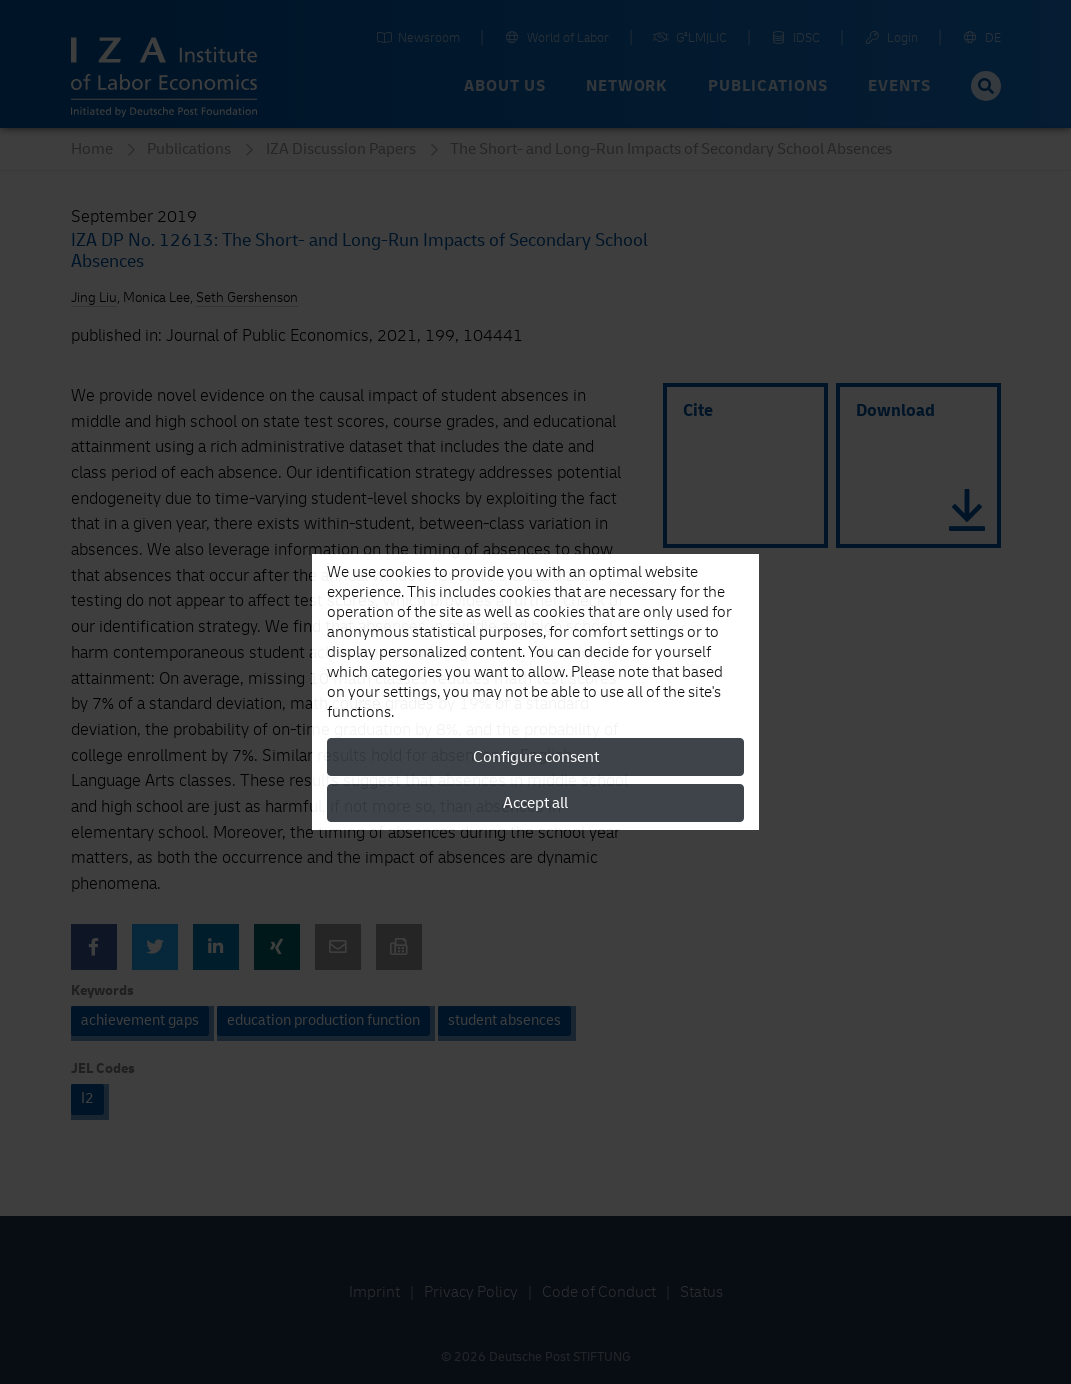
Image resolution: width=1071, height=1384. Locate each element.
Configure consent (536, 757)
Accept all (535, 803)
